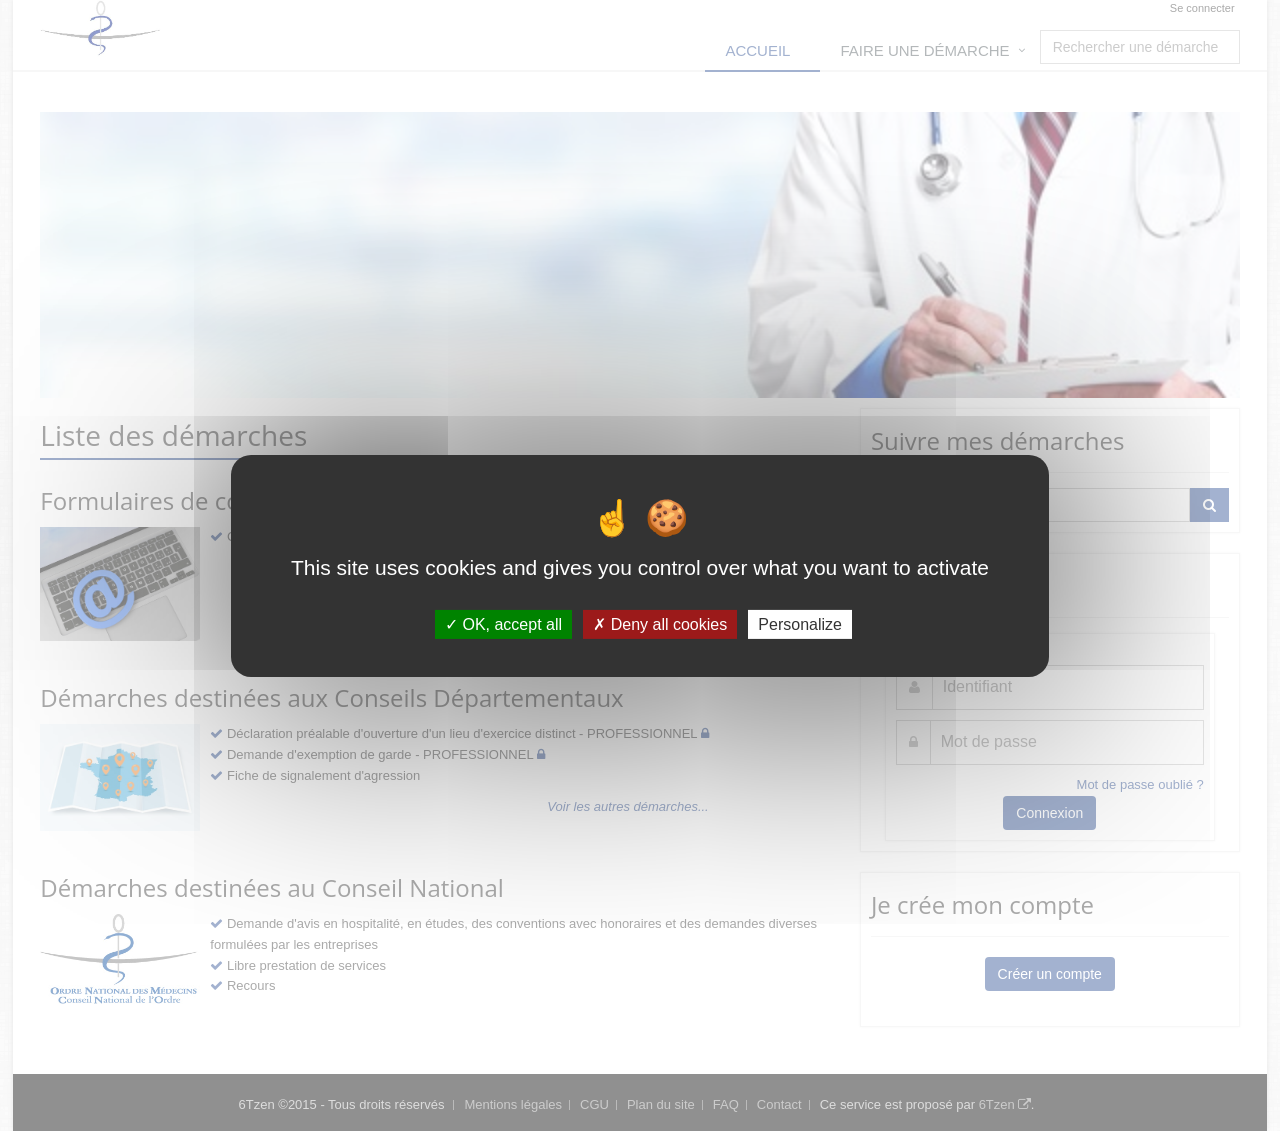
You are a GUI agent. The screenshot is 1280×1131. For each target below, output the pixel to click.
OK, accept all (503, 623)
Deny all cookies (660, 623)
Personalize (800, 623)
